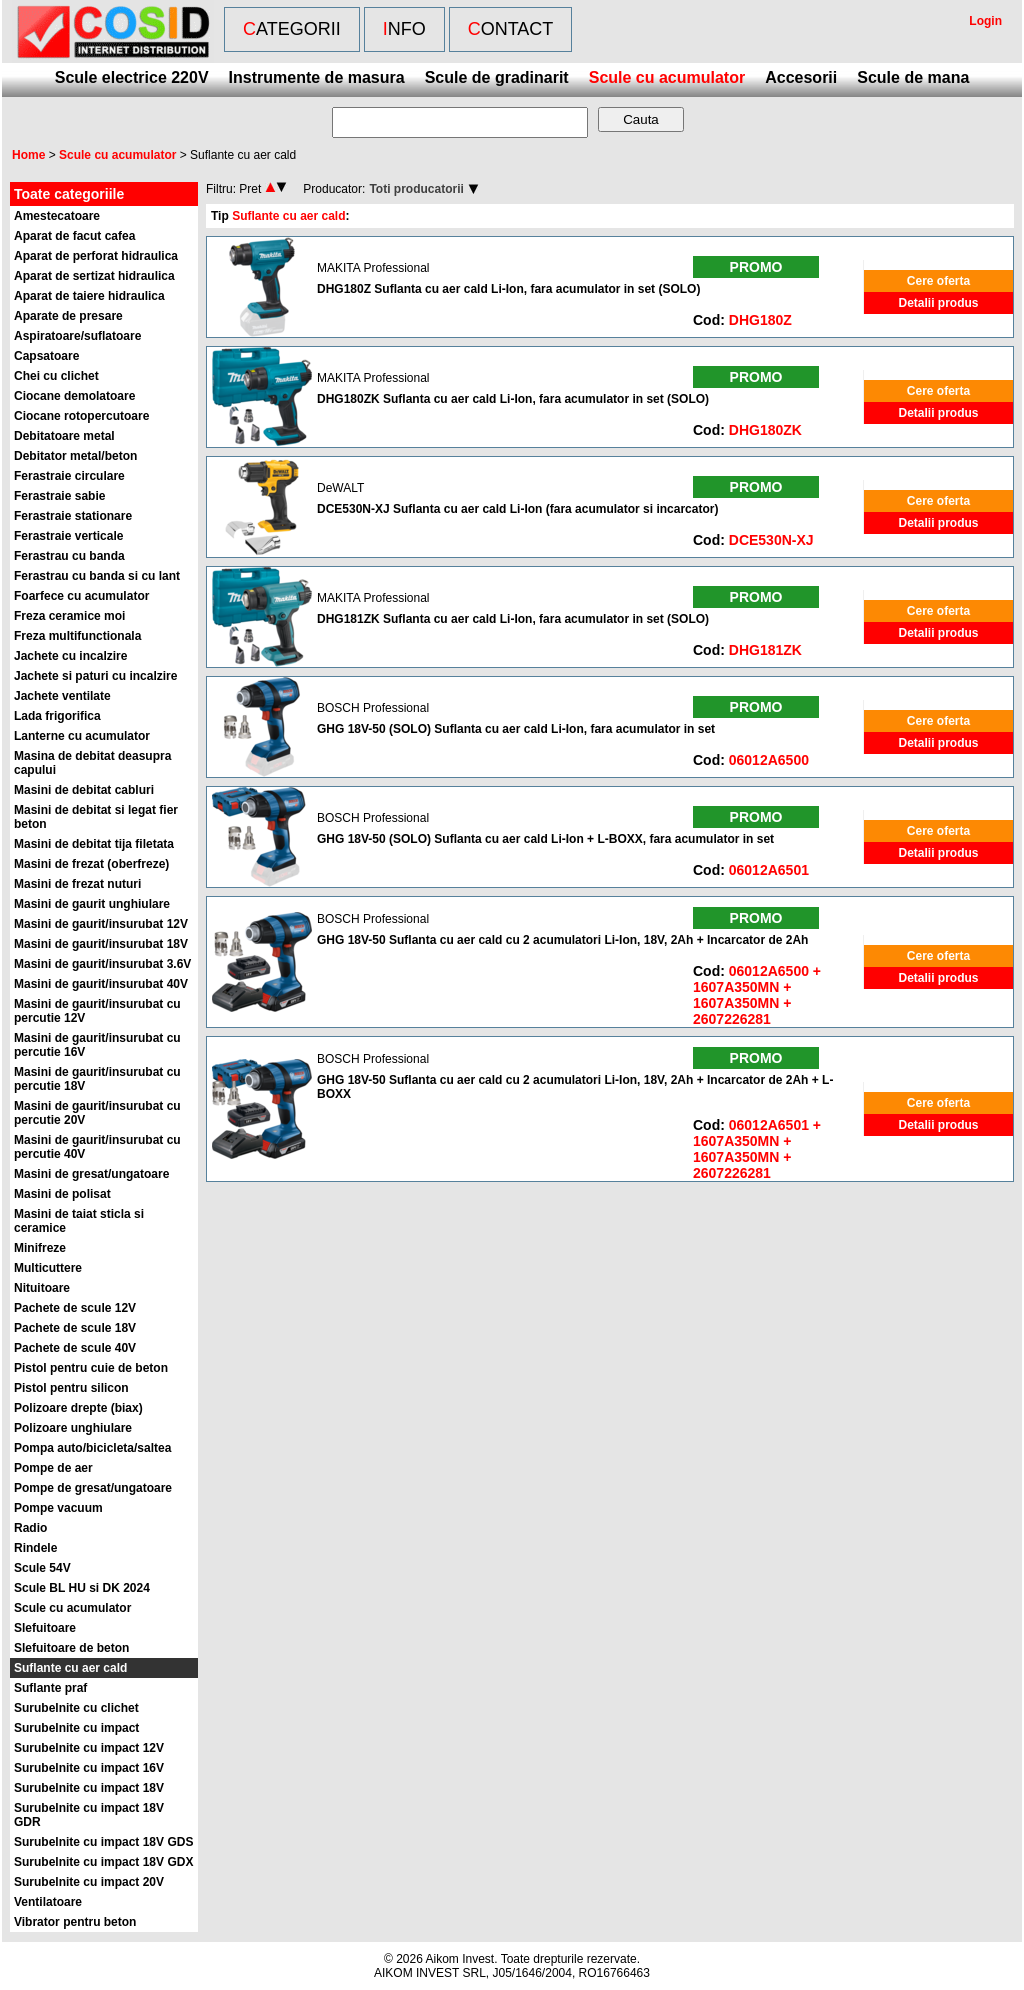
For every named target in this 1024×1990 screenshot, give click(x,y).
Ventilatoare (48, 1902)
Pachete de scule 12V (75, 1308)
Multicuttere (48, 1268)
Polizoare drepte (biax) (78, 1408)
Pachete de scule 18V (75, 1328)
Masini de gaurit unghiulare (92, 904)
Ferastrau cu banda (69, 556)
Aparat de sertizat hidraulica (94, 276)
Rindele (35, 1548)
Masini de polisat (62, 1194)
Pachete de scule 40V (75, 1348)
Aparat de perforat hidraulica (96, 256)
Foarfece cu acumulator (81, 596)
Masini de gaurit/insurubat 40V (101, 984)
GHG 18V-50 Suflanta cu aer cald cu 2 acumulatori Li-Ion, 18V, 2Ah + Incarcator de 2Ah (562, 940)
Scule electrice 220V (132, 77)
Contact (511, 29)
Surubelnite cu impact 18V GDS (103, 1842)
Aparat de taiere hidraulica (89, 296)
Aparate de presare (68, 316)
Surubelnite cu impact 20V (89, 1882)
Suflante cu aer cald (70, 1668)
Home (28, 155)
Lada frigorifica (57, 716)
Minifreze (40, 1248)
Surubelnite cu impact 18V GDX (103, 1862)
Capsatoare (46, 356)
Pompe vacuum (58, 1508)
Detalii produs (938, 303)
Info (404, 29)
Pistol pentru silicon (71, 1388)
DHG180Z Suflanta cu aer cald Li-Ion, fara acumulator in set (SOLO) (508, 289)
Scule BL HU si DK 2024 (82, 1588)
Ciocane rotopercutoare (81, 416)
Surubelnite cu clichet (76, 1708)
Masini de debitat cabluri (84, 790)
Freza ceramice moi (69, 616)
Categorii (292, 29)
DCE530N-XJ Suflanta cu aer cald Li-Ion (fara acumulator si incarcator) (517, 509)
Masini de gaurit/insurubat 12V (101, 924)
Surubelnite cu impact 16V (89, 1768)
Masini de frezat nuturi (77, 884)
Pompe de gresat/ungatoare (93, 1488)
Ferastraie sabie (59, 496)
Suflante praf (50, 1688)
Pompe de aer (53, 1468)
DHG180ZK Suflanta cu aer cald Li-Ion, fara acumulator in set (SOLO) (513, 399)
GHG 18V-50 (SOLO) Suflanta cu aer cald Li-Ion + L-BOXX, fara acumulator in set (545, 839)
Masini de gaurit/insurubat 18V (101, 944)
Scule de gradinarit (497, 77)
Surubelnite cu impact (76, 1728)
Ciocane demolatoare (74, 396)
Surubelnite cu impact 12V (89, 1748)
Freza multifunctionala (77, 636)
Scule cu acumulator (667, 77)
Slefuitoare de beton (71, 1648)
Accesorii (801, 77)
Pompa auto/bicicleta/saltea (92, 1448)
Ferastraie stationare (73, 516)
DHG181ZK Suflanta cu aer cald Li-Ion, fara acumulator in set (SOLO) (513, 619)
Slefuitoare (45, 1628)
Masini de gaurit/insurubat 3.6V (102, 964)
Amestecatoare (57, 216)
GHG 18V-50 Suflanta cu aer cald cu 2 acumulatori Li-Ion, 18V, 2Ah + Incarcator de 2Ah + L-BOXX (575, 1087)
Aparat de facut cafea (74, 236)
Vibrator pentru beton (75, 1922)
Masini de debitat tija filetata (94, 844)
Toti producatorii (416, 189)
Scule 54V (42, 1568)
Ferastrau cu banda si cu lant (97, 576)
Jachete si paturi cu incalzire (95, 676)
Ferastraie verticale (68, 536)
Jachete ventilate (62, 696)
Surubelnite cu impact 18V (89, 1788)
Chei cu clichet (56, 376)
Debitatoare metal (64, 436)
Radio (30, 1528)
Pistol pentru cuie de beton (91, 1368)
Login (985, 21)
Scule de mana (913, 77)
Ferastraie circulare (69, 476)
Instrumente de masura (317, 77)
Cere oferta (938, 281)
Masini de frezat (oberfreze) (91, 864)
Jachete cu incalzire (70, 656)
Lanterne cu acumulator (82, 736)
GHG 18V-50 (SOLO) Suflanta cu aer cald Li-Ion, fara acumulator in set (516, 729)
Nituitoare (42, 1288)
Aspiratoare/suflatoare (77, 336)
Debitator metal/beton (75, 456)
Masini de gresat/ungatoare (91, 1174)
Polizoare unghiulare (73, 1428)
